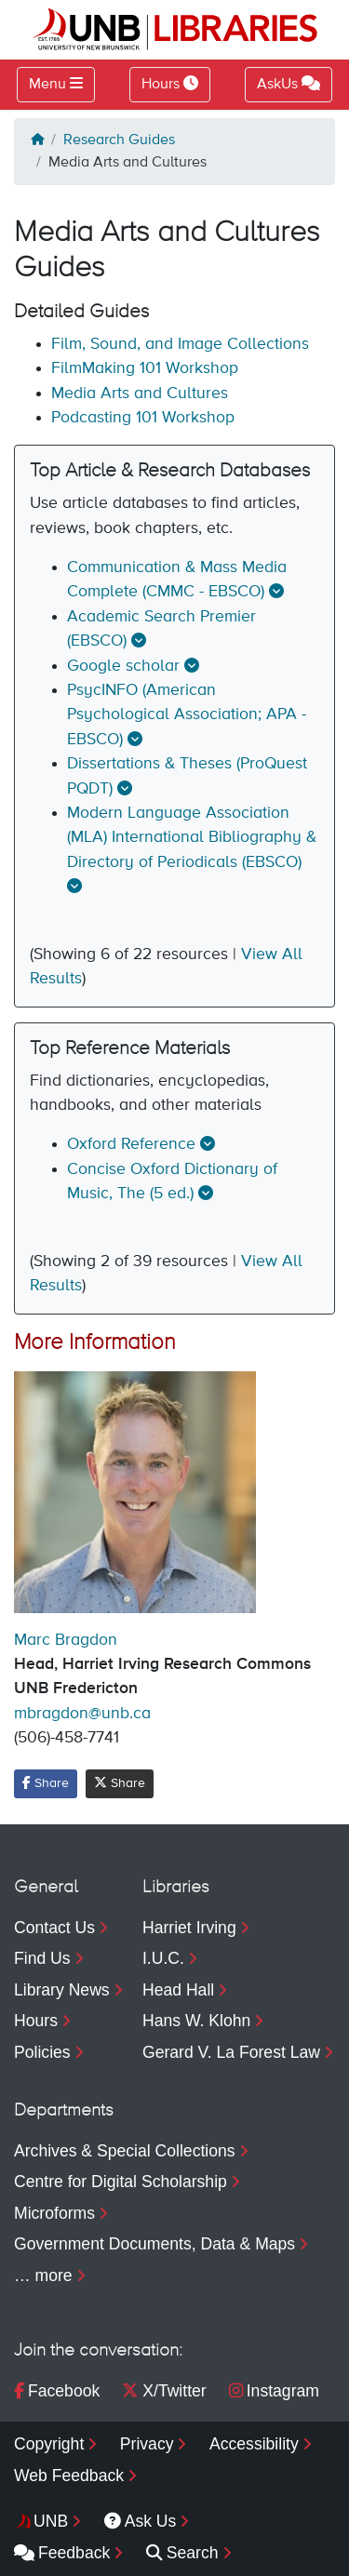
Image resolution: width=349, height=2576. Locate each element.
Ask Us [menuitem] (140, 2521)
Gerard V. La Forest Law (231, 2052)
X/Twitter (164, 2391)
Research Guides (119, 140)
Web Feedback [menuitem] (69, 2475)
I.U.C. (163, 1958)
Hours (36, 2020)
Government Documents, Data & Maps (154, 2244)
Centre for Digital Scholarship (120, 2181)
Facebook (57, 2391)
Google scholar (123, 666)
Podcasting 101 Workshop (143, 417)
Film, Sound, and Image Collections (180, 344)
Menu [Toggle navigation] (47, 84)
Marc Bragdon (65, 1640)
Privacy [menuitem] (147, 2444)
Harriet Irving (189, 1927)
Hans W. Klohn (196, 2020)
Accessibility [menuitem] (254, 2444)
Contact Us (54, 1927)
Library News (62, 1990)
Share (45, 1783)
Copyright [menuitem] (49, 2444)
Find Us (42, 1958)
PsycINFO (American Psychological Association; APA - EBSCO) (186, 715)
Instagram (274, 2391)
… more (43, 2275)
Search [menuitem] (182, 2552)
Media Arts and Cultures (139, 393)
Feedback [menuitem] (62, 2552)
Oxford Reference (131, 1144)
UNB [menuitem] (51, 2521)
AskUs (288, 83)
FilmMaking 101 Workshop (144, 368)
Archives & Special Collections (124, 2151)
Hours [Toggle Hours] (169, 83)
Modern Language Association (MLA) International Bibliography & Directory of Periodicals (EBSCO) (191, 838)
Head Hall (178, 1990)
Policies (42, 2052)
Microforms (54, 2213)
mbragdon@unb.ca (82, 1713)
